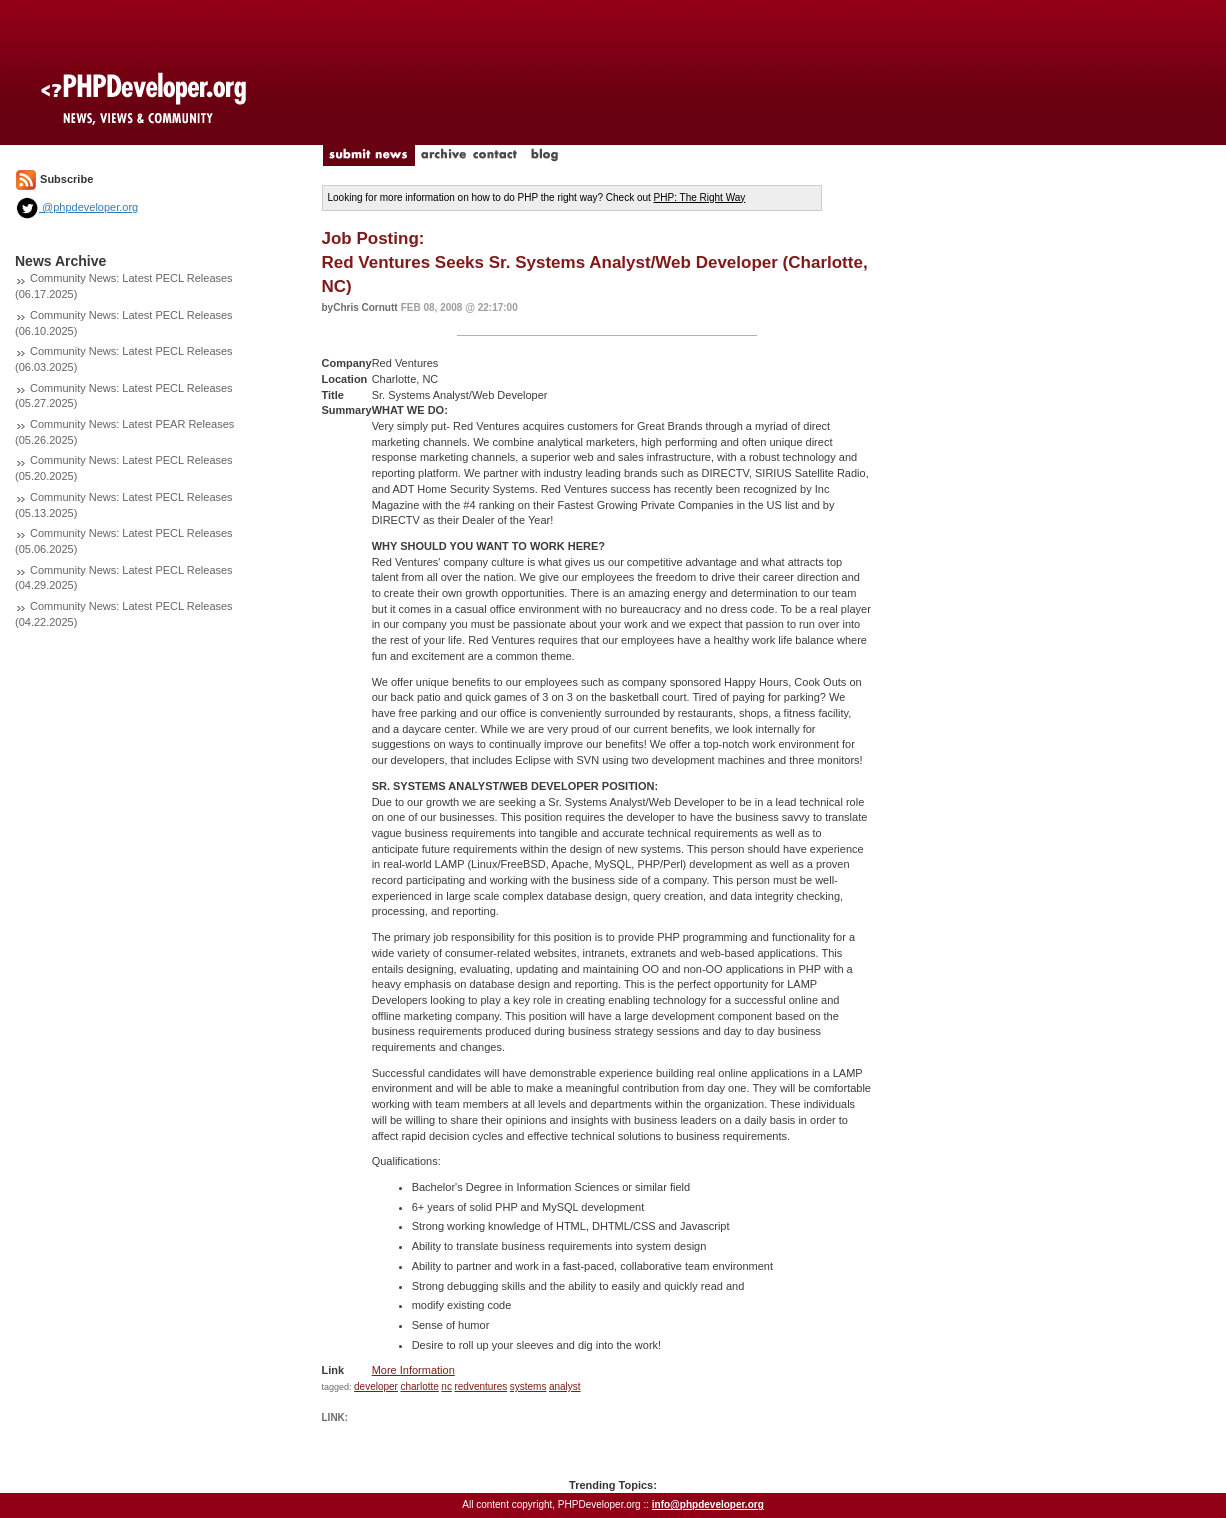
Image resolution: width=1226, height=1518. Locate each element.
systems (528, 1386)
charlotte (419, 1386)
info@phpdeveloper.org (708, 1504)
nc (446, 1386)
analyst (565, 1386)
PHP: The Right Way (700, 197)
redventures (480, 1386)
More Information (413, 1370)
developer (376, 1386)
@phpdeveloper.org (76, 207)
